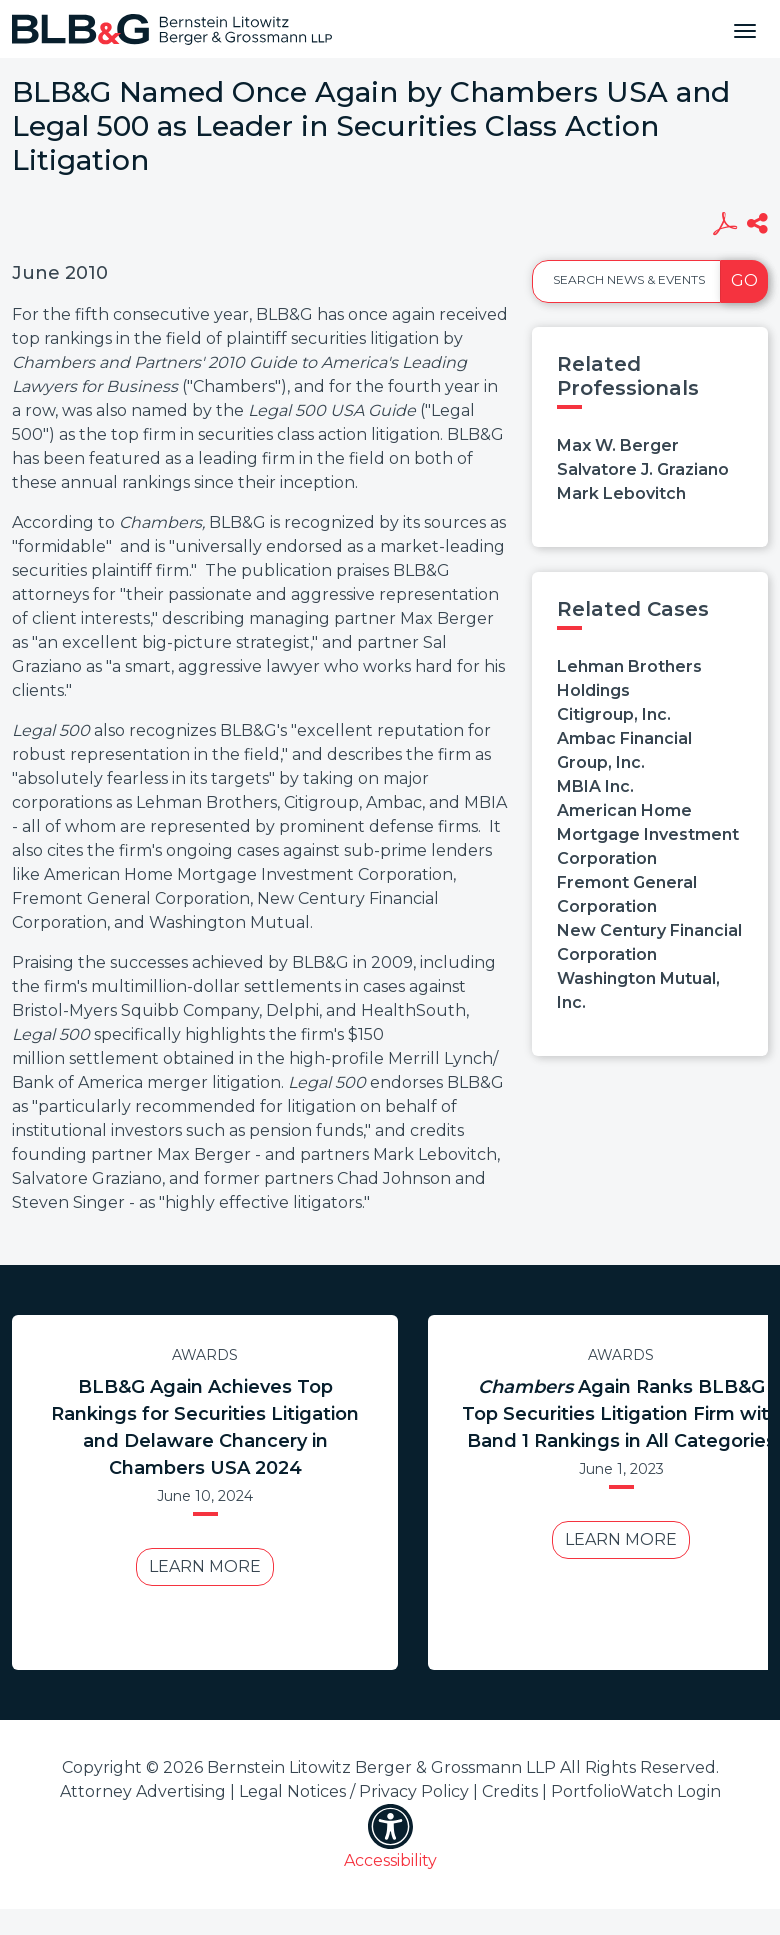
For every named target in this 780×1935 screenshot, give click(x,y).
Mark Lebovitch (621, 493)
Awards (205, 1355)
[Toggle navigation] (745, 29)
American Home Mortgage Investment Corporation (648, 834)
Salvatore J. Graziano (643, 469)
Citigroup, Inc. (614, 714)
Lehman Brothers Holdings (629, 678)
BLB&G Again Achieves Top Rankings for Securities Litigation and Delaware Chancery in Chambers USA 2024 (205, 1427)
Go (744, 280)
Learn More (205, 1566)
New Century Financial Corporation (649, 942)
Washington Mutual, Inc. (638, 990)
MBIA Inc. (595, 786)
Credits (510, 1791)
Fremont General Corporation (627, 894)
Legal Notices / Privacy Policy (354, 1791)
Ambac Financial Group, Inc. (624, 750)
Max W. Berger (618, 445)
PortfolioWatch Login (636, 1791)
